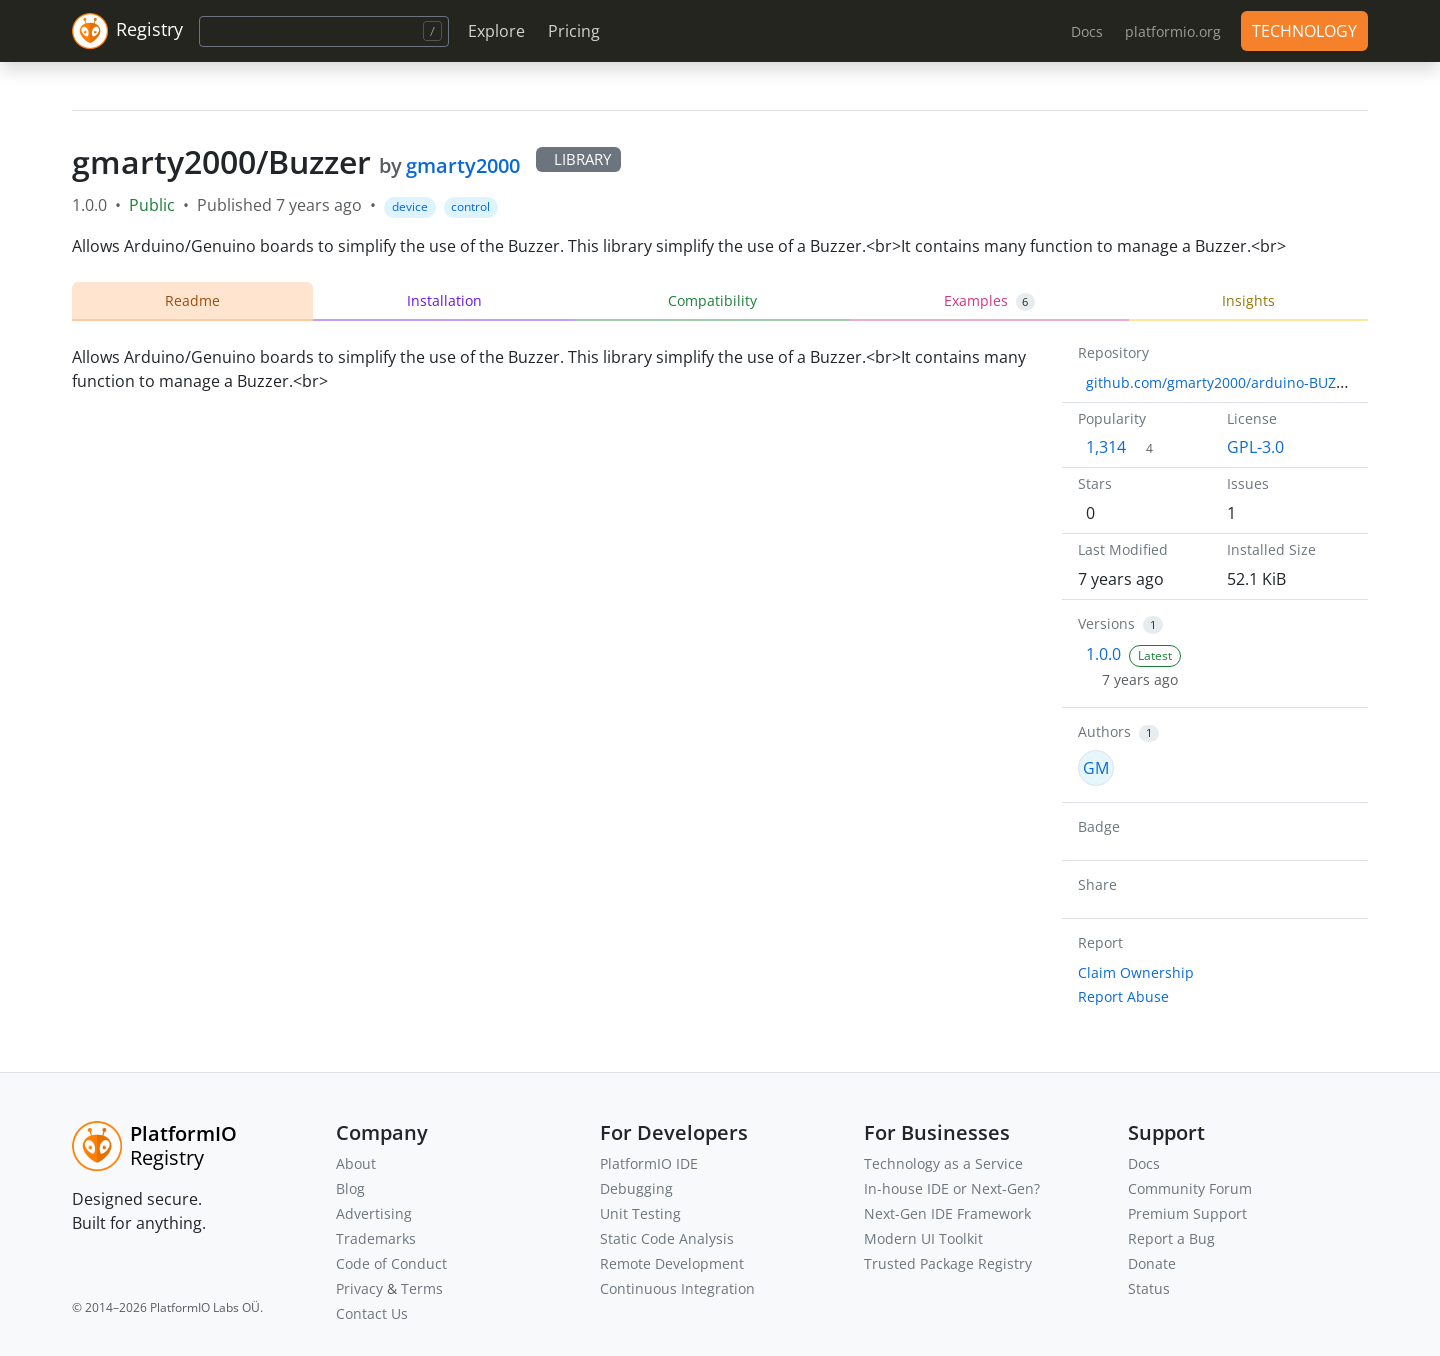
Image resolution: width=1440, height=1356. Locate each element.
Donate (1152, 1263)
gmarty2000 (463, 165)
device (410, 206)
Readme (192, 300)
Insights (1248, 300)
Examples (990, 301)
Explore (496, 31)
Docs (1144, 1163)
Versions (1106, 623)
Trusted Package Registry (948, 1263)
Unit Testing (640, 1213)
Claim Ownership (1136, 972)
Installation (444, 300)
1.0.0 (1103, 654)
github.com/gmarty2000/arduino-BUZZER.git (1234, 382)
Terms (422, 1288)
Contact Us (372, 1313)
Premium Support (1187, 1213)
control (470, 206)
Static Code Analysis (667, 1238)
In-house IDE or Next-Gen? (952, 1188)
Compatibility (712, 300)
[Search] (324, 31)
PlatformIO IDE (649, 1163)
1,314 (1106, 447)
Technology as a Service (943, 1163)
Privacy (359, 1288)
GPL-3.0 (1255, 447)
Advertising (374, 1213)
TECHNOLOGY (1304, 31)
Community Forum (1190, 1188)
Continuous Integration (677, 1288)
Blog (350, 1188)
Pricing (574, 31)
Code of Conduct (391, 1263)
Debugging (636, 1188)
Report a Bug (1171, 1238)
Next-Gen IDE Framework (947, 1213)
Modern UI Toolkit (923, 1238)
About (356, 1163)
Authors (1104, 731)
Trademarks (376, 1238)
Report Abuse (1123, 996)
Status (1149, 1288)
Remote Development (672, 1263)
